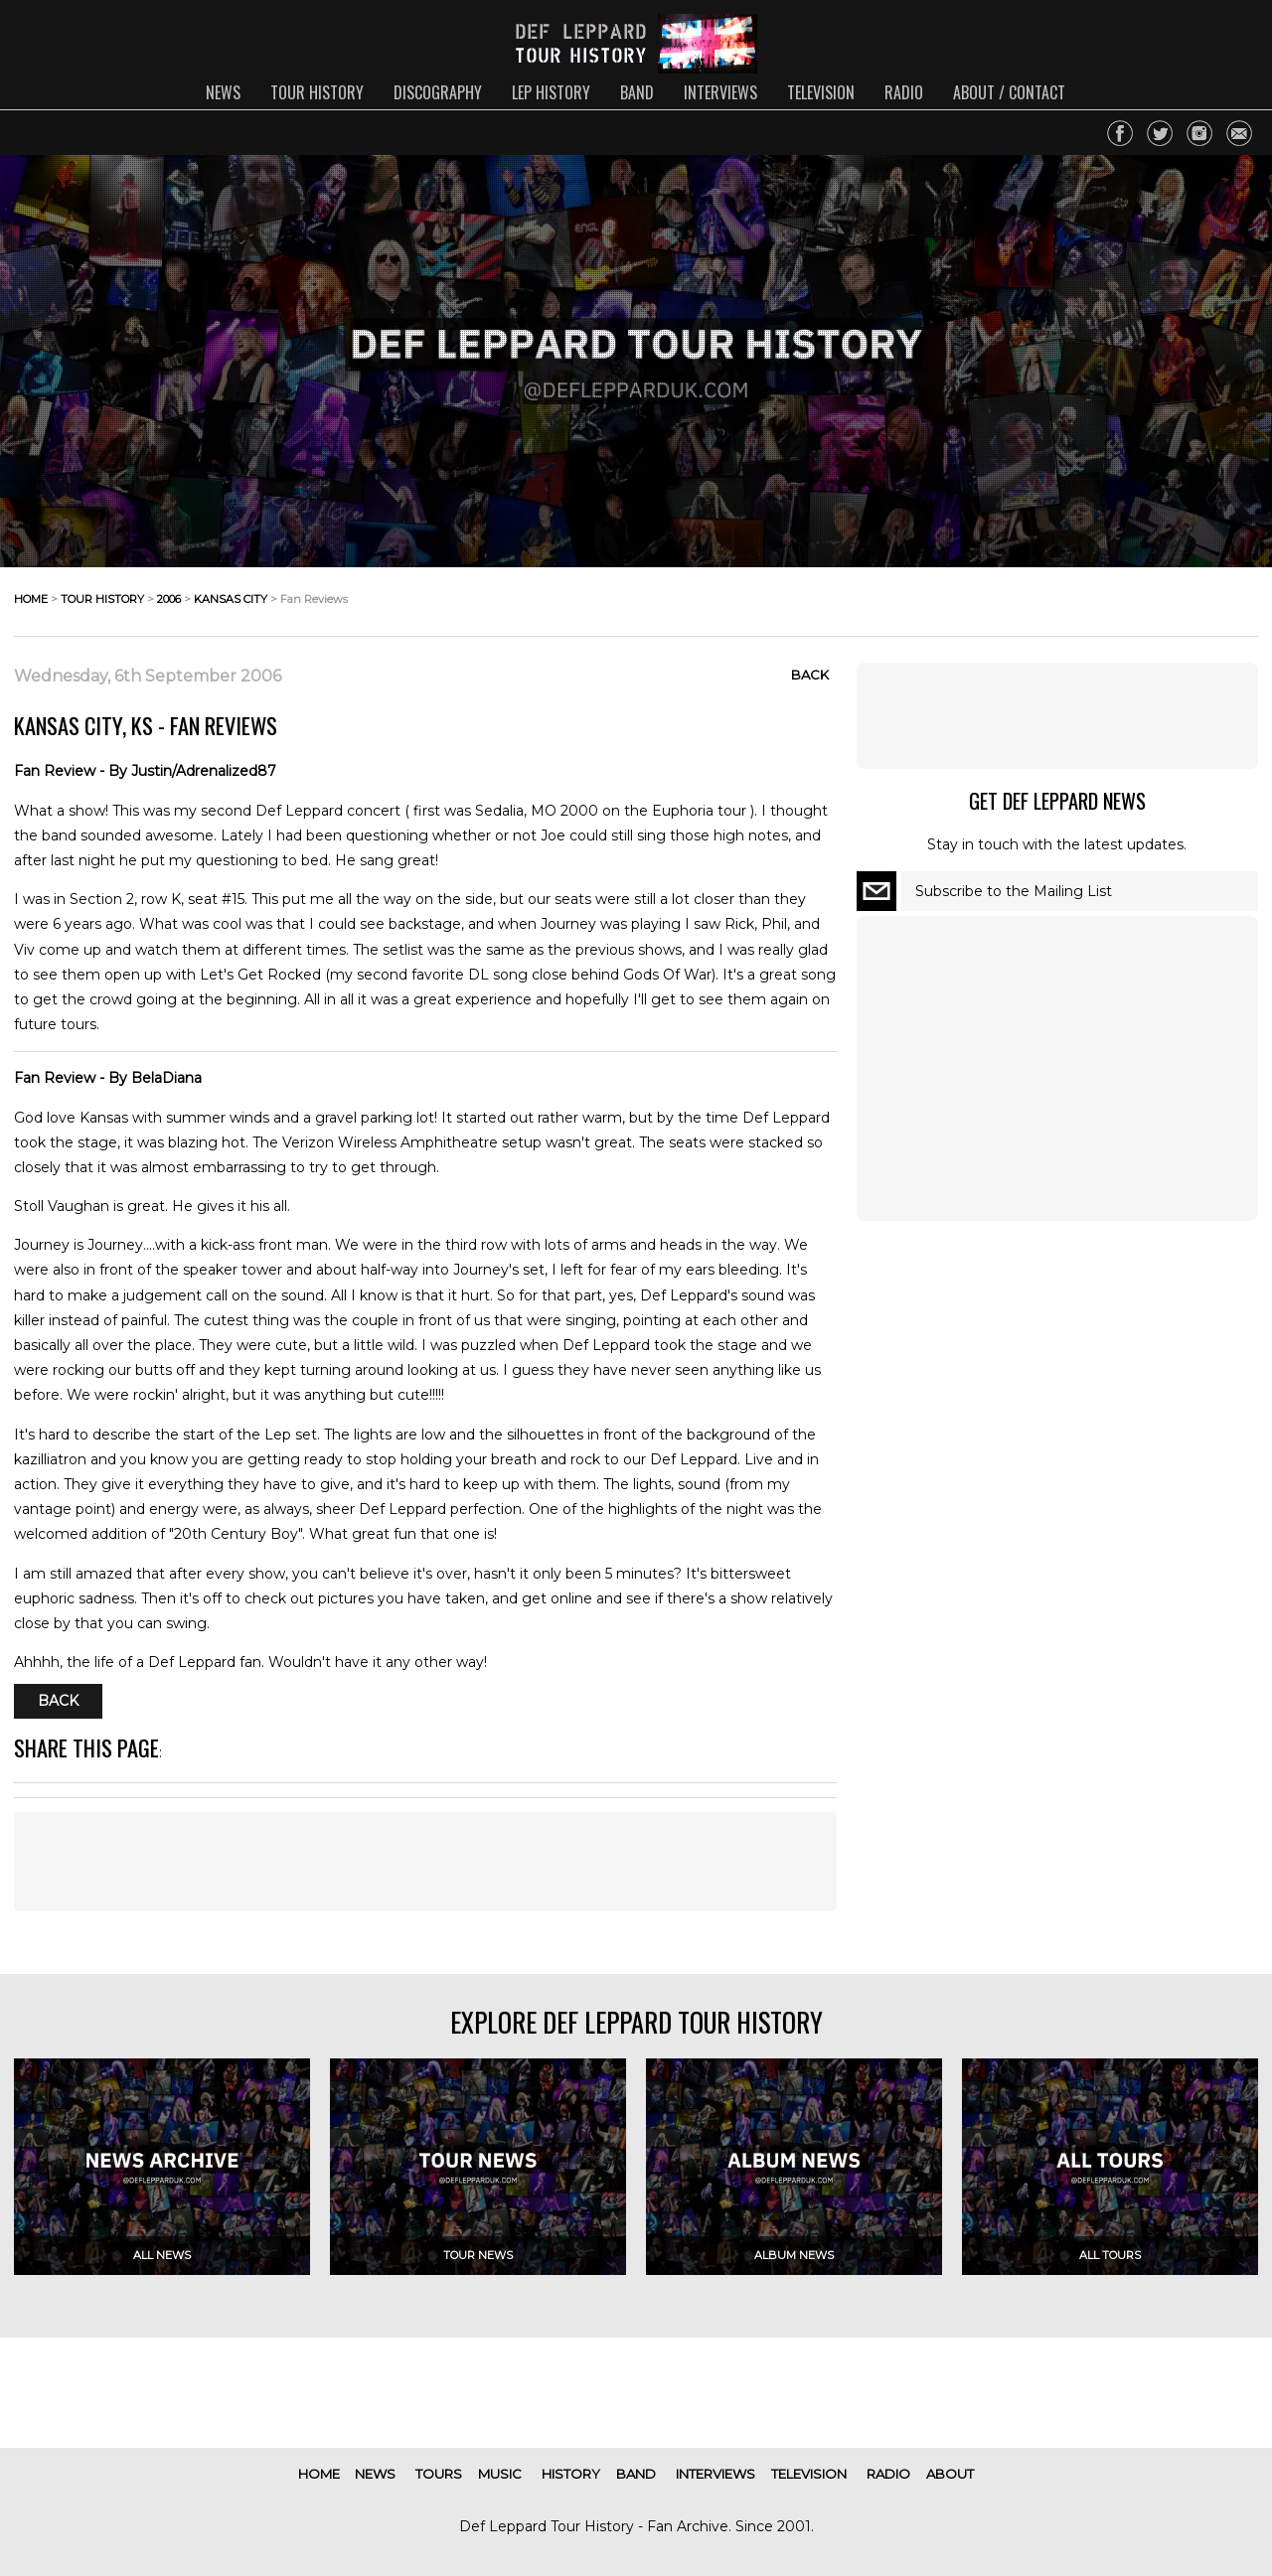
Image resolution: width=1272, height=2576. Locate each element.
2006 (169, 599)
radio (903, 92)
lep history (551, 92)
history (571, 2474)
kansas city (230, 599)
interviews (720, 92)
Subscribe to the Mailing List (1013, 891)
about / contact (1009, 92)
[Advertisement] (425, 1861)
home (31, 599)
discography (438, 92)
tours (438, 2474)
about (950, 2474)
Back (810, 674)
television (821, 92)
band (637, 92)
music (500, 2474)
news (223, 92)
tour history (317, 92)
